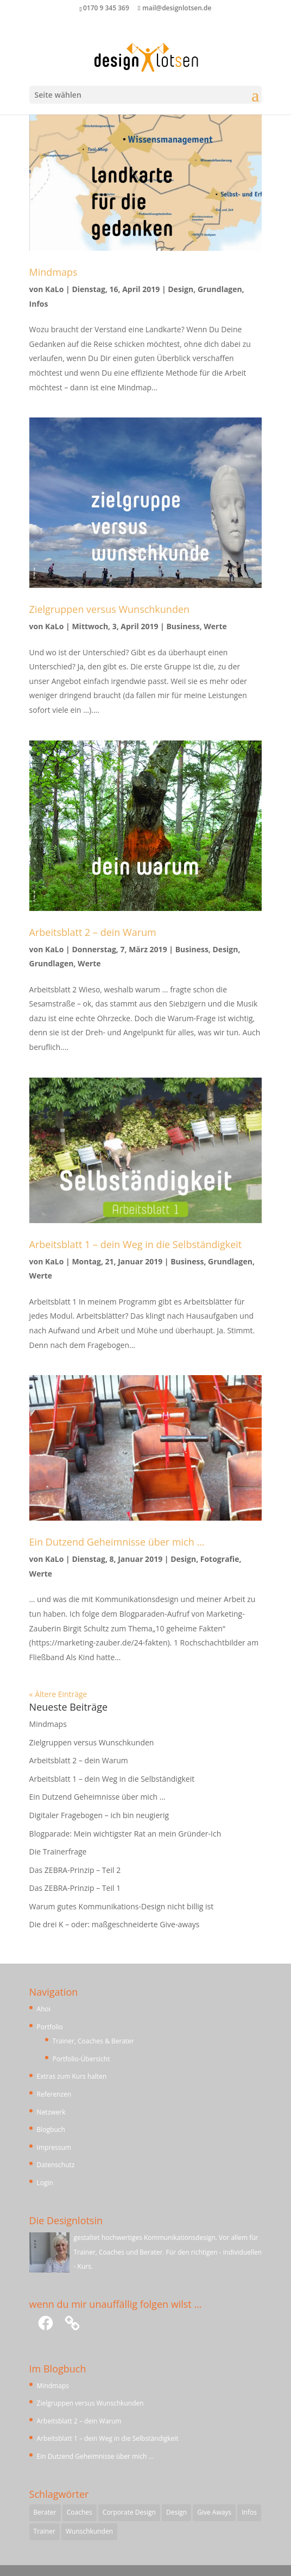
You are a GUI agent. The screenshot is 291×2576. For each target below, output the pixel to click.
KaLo (54, 289)
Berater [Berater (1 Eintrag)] (45, 2512)
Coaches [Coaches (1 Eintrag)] (79, 2512)
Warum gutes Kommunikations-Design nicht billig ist (121, 1906)
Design (180, 289)
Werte (215, 626)
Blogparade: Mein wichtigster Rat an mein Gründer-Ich (125, 1833)
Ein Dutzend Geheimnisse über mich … (117, 1541)
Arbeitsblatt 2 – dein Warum (92, 932)
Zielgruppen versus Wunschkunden (109, 609)
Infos (38, 304)
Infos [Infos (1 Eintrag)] (249, 2512)
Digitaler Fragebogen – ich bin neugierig (99, 1815)
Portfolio (50, 2026)
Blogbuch (51, 2129)
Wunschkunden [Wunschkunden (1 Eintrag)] (89, 2531)
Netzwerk (51, 2112)
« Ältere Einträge (58, 1694)
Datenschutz (56, 2164)
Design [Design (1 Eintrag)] (176, 2512)
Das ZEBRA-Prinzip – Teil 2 (75, 1870)
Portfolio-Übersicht (81, 2059)
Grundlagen (220, 289)
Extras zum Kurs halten (72, 2076)
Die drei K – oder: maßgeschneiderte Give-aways (114, 1924)
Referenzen (54, 2094)
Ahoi (43, 2009)
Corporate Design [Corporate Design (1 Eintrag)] (129, 2512)
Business (182, 626)
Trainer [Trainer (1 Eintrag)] (44, 2531)
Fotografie (219, 1559)
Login (45, 2182)
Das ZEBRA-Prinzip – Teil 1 (75, 1888)
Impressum (54, 2147)
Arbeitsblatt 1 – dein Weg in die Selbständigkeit (135, 1244)
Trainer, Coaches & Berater (93, 2041)
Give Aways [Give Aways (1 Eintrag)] (214, 2512)
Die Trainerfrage (58, 1851)
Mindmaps (53, 272)
